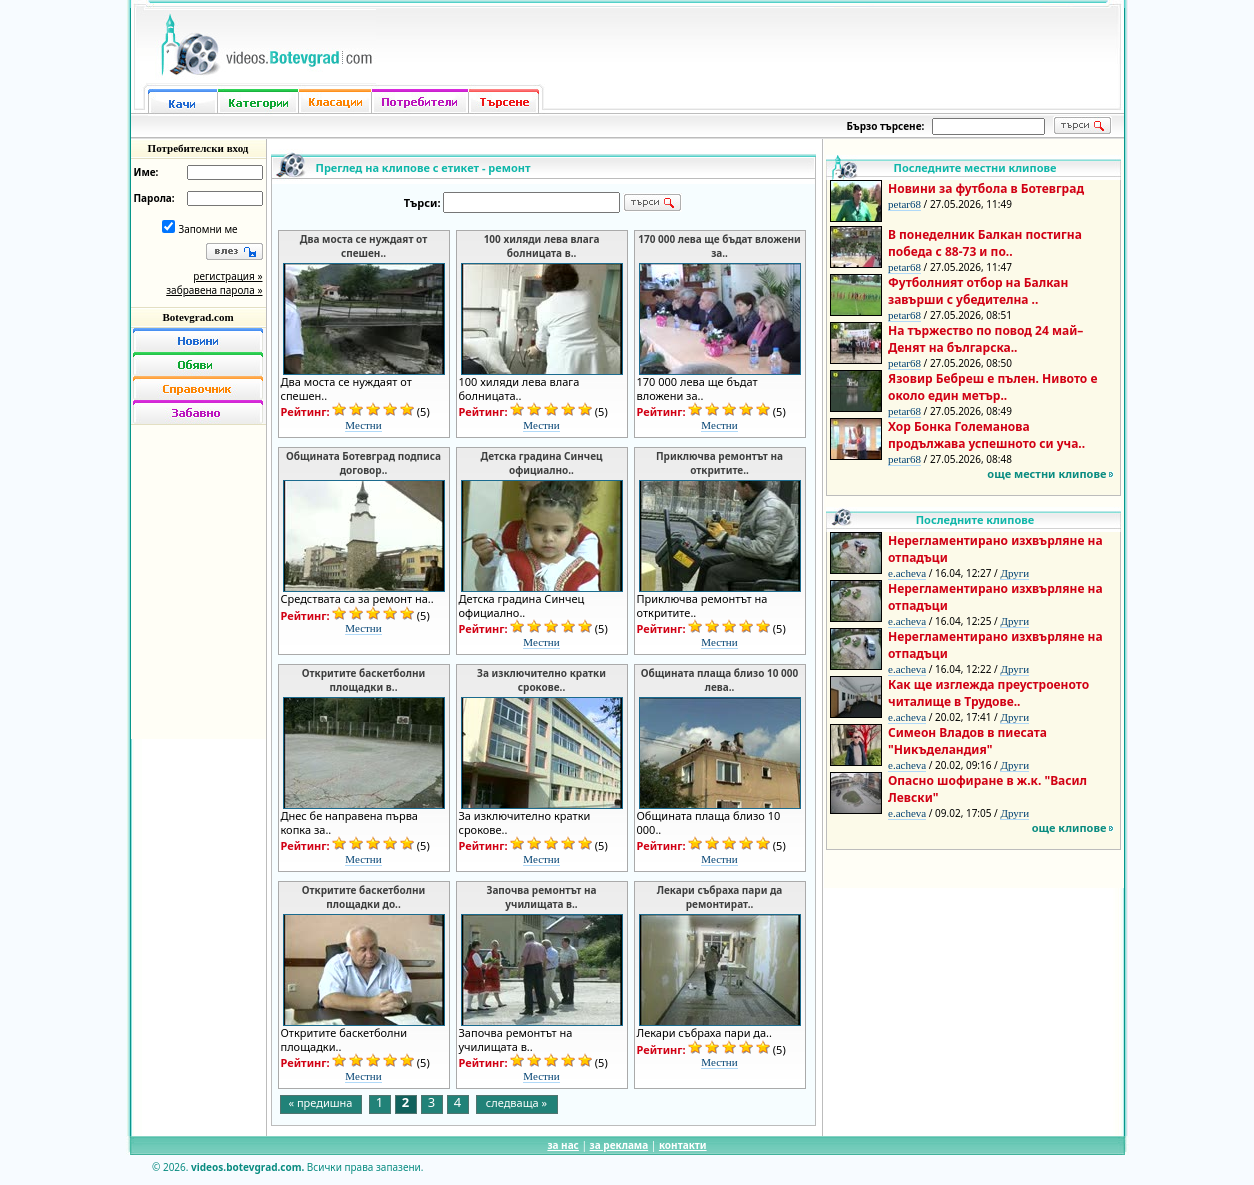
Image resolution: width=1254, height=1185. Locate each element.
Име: (146, 172)
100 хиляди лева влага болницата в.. (542, 246)
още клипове (1069, 827)
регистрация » (227, 276)
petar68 (904, 204)
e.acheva (907, 573)
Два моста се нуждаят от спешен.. (363, 246)
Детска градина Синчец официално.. (542, 463)
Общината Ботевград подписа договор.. (363, 463)
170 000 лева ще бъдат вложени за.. (719, 246)
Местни (363, 425)
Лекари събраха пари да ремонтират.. (720, 897)
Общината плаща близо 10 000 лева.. (719, 680)
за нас (562, 1145)
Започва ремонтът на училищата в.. (541, 897)
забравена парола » (214, 290)
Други (1014, 573)
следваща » (516, 1102)
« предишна (321, 1102)
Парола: (154, 198)
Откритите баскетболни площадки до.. (363, 897)
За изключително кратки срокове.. (541, 680)
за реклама (619, 1145)
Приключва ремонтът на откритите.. (719, 463)
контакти (683, 1145)
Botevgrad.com (197, 317)
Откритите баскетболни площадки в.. (363, 680)
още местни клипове (1046, 473)
